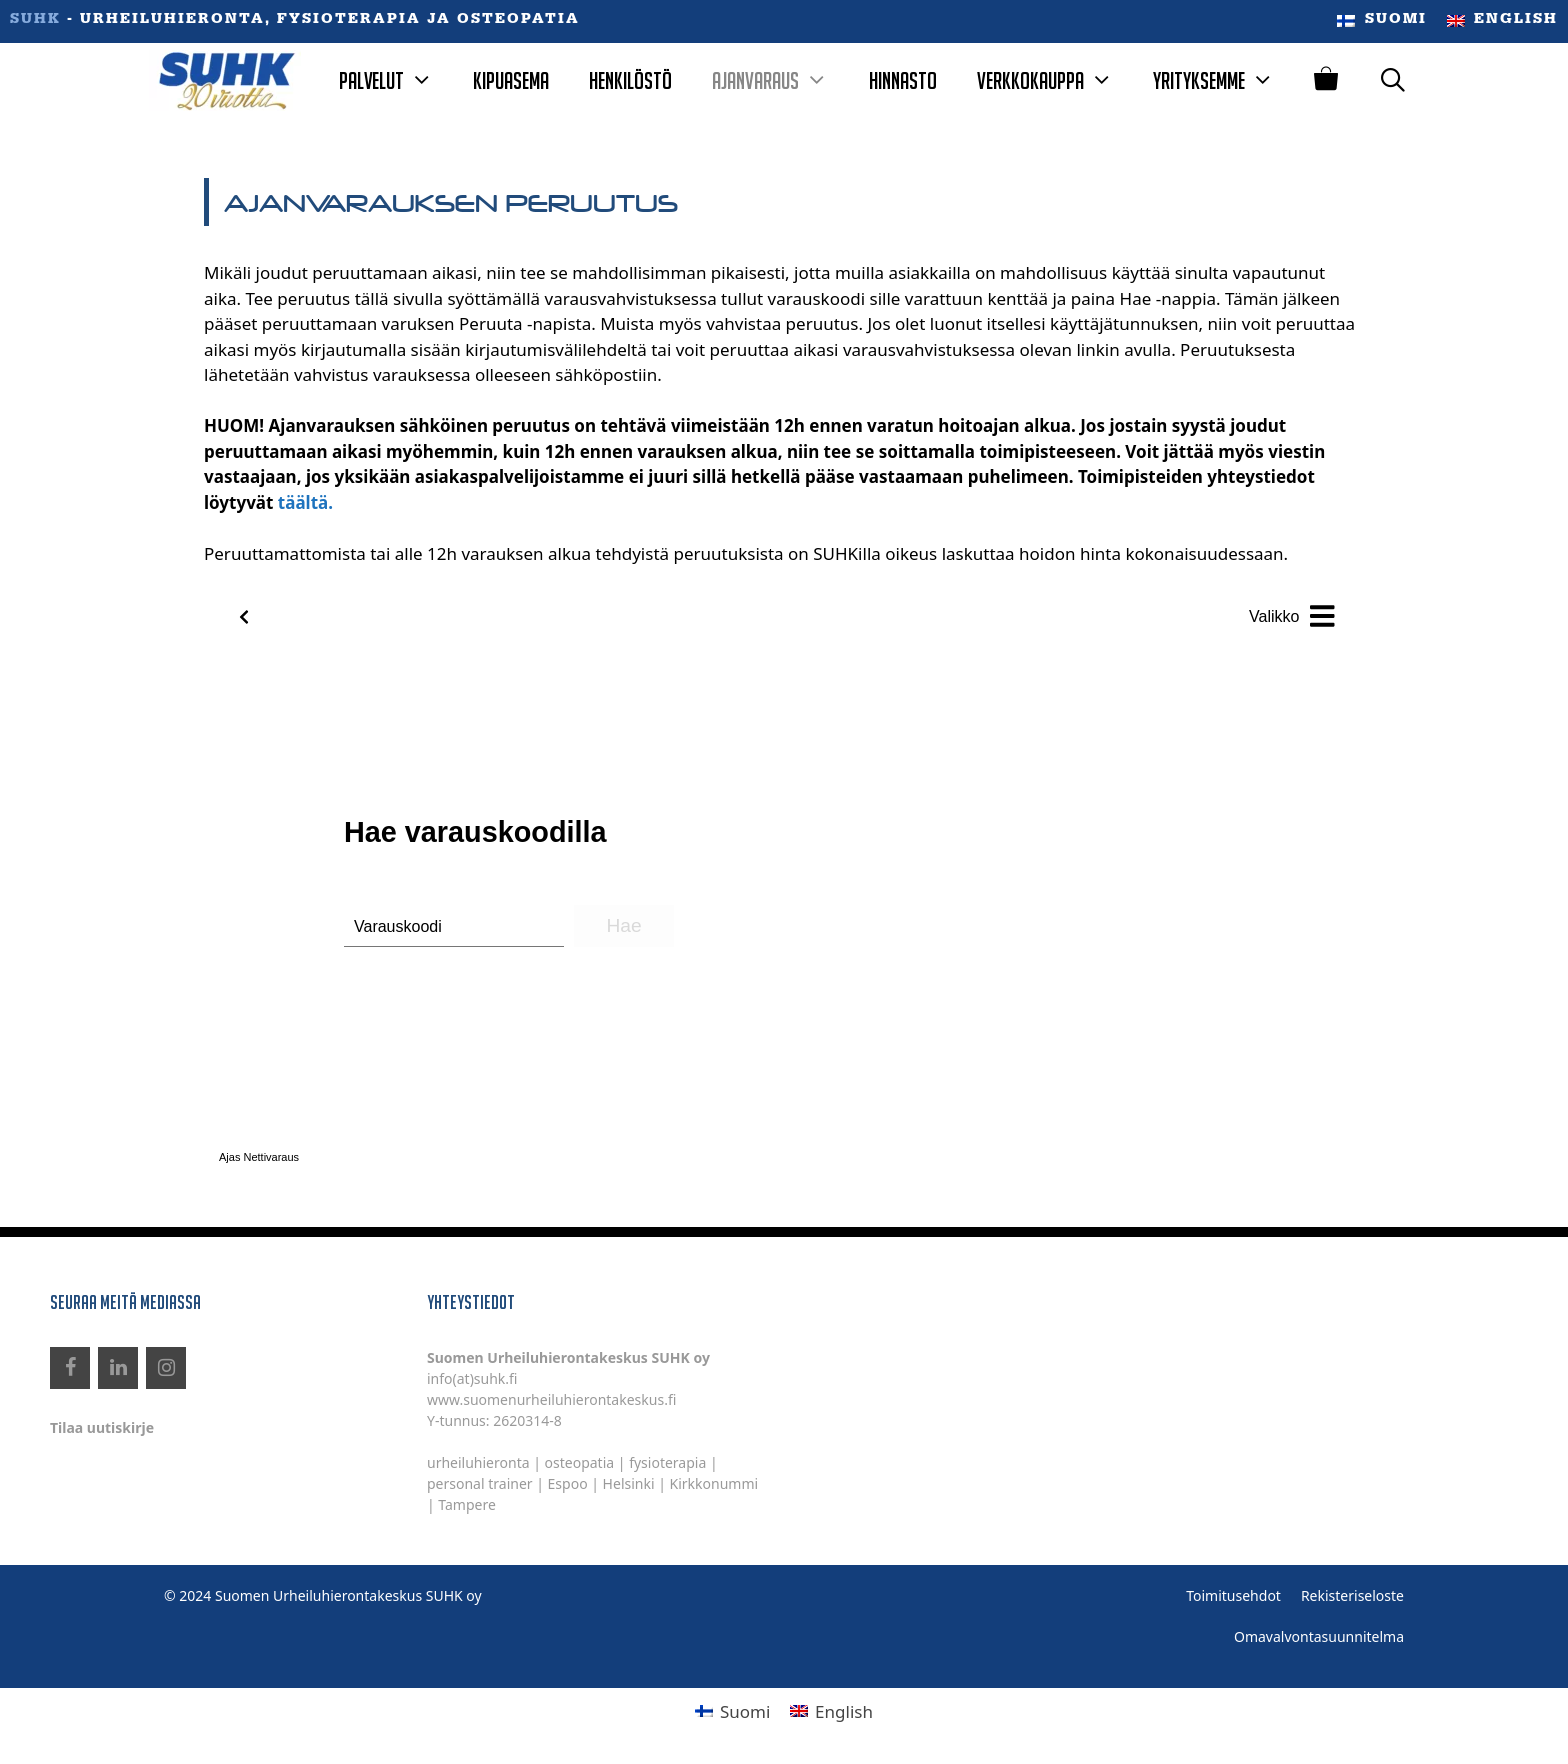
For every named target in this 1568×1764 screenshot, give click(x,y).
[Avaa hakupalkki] (1393, 80)
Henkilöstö (630, 80)
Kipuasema (511, 80)
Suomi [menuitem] (745, 1711)
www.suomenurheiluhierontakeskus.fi (551, 1399)
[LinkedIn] (118, 1368)
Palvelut (396, 80)
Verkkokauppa (1055, 80)
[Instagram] (166, 1368)
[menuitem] (1382, 21)
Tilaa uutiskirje (102, 1427)
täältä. (305, 502)
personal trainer (480, 1483)
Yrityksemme (1223, 80)
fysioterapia (667, 1462)
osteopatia (580, 1462)
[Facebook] (70, 1368)
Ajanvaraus (780, 80)
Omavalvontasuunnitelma (1319, 1636)
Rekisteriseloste (1352, 1595)
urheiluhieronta (478, 1462)
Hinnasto (903, 80)
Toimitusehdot (1233, 1595)
